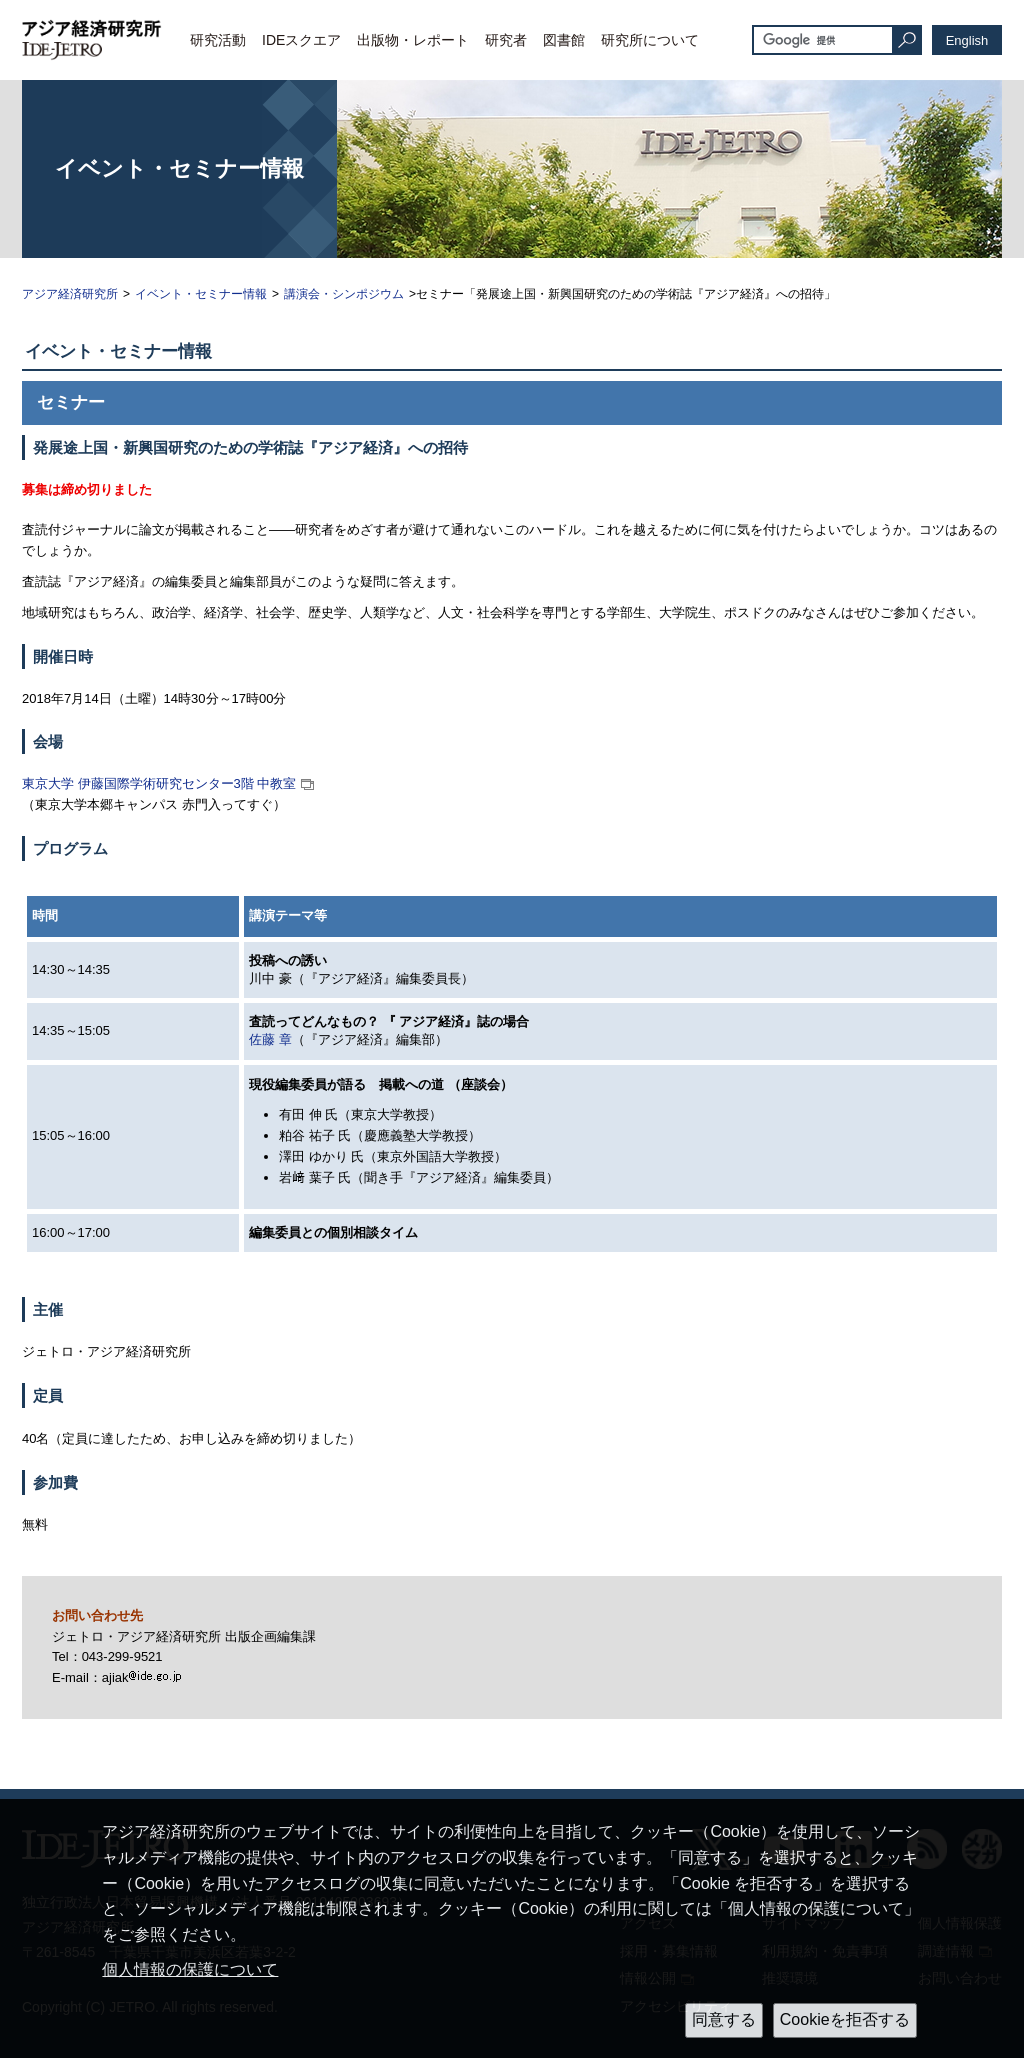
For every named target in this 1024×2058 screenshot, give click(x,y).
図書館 (564, 40)
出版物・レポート (413, 40)
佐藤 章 (270, 1039)
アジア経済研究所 (70, 294)
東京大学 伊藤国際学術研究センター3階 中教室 (159, 783)
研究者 (506, 40)
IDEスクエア (301, 40)
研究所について (650, 40)
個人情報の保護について (190, 1969)
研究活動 (218, 40)
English (967, 40)
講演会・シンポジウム (344, 294)
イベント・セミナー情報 (201, 294)
